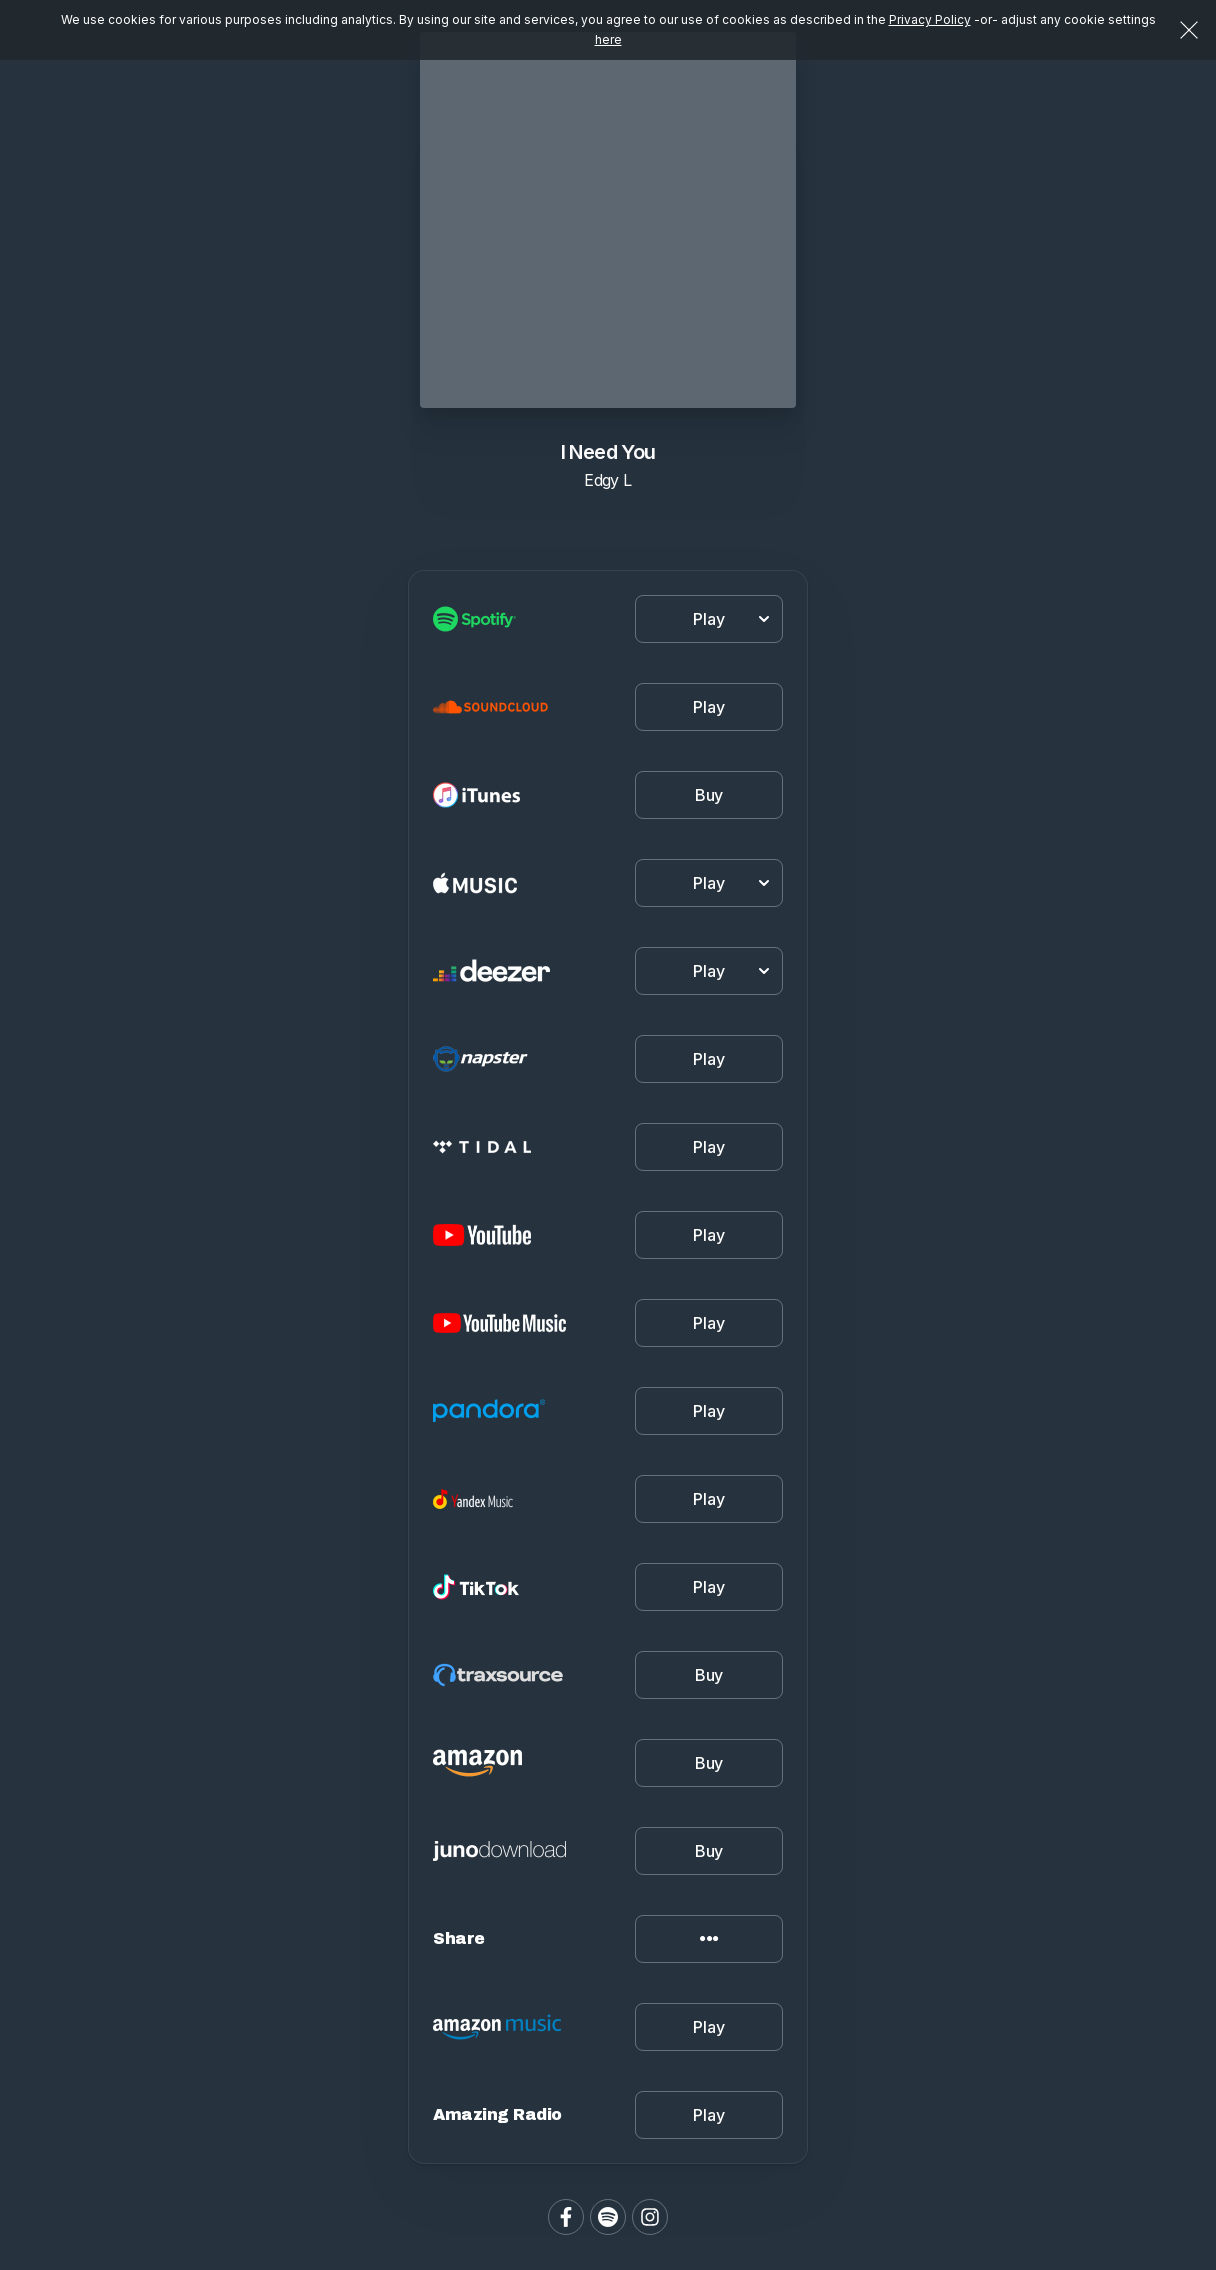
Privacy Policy (930, 19)
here (608, 39)
